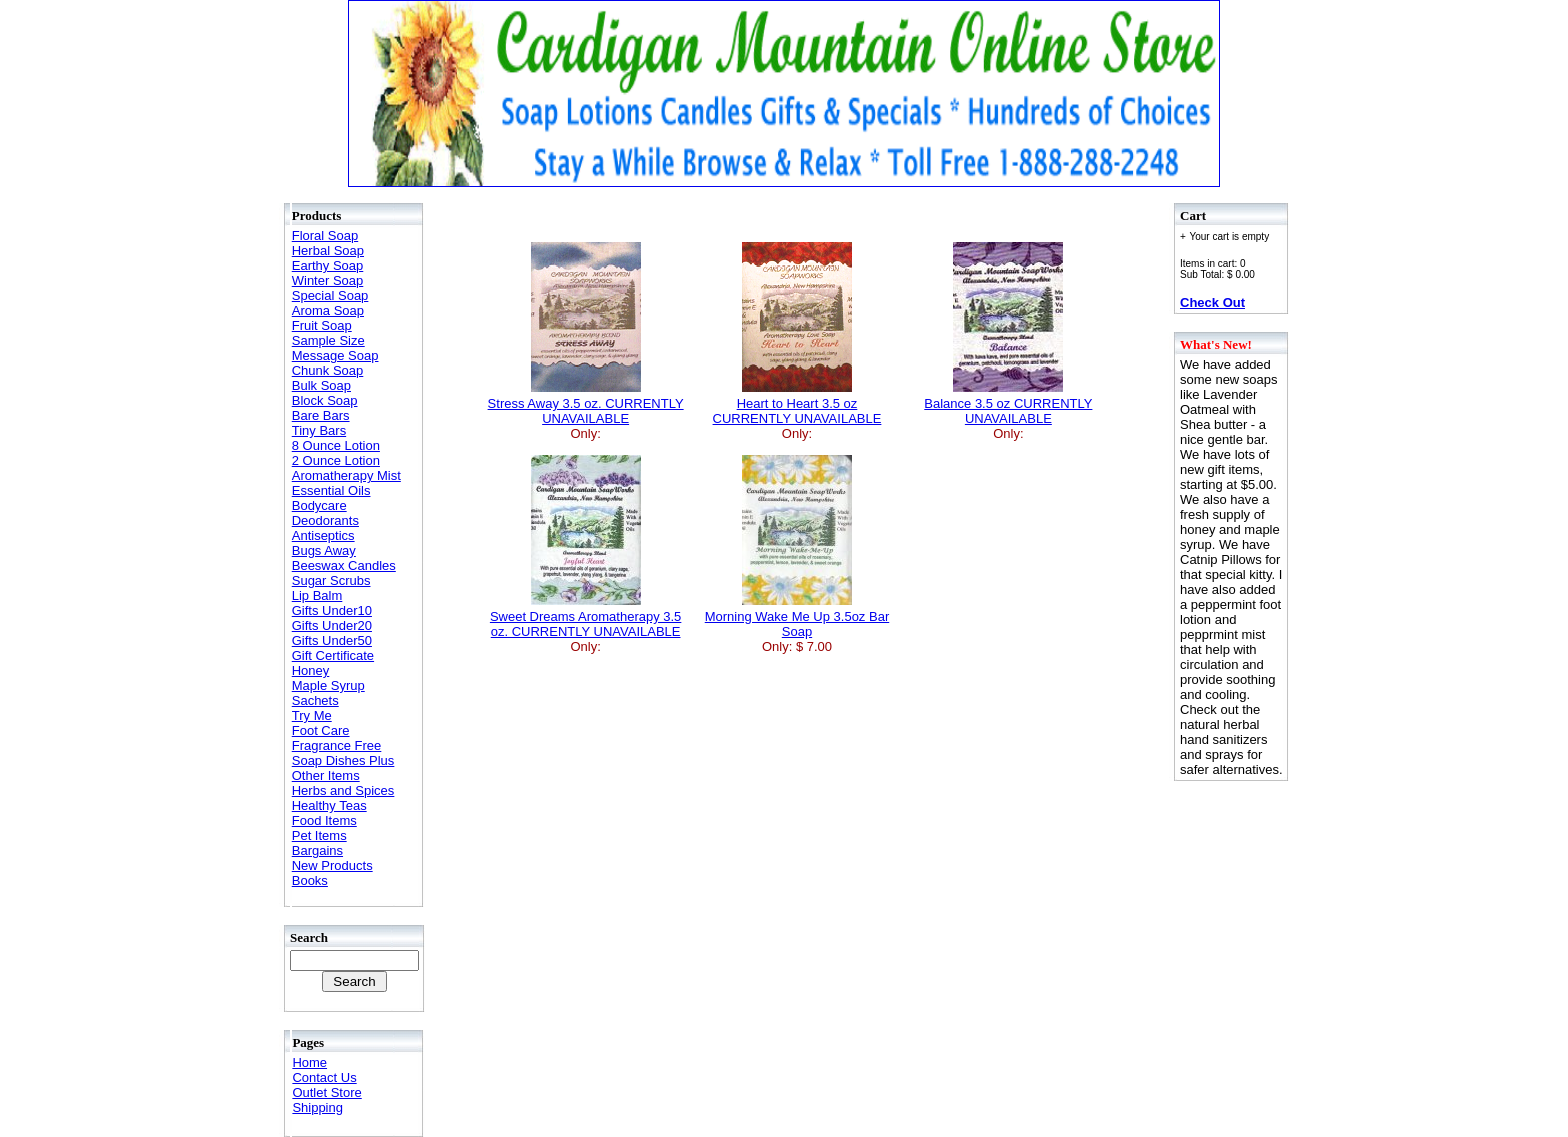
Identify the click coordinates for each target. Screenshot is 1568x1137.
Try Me (312, 715)
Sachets (315, 700)
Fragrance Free (337, 745)
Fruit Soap (322, 325)
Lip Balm (317, 595)
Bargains (317, 850)
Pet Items (319, 835)
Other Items (326, 775)
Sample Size (328, 340)
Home (309, 1062)
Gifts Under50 (332, 640)
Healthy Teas (329, 805)
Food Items (324, 820)
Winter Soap (328, 280)
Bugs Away (324, 550)
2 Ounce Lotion (336, 460)
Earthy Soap (328, 265)
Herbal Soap (328, 250)
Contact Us (324, 1077)
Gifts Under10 (332, 610)
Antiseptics (323, 535)
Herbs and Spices (343, 790)
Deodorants (325, 520)
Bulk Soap (321, 385)
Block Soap (325, 400)
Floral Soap (325, 235)
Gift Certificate (333, 655)
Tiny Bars (319, 430)
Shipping (317, 1107)
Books (310, 880)
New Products (332, 865)
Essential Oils (331, 490)
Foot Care (321, 730)
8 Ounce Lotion (336, 445)
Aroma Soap (328, 310)
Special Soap (330, 295)
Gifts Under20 (332, 625)
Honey (311, 670)
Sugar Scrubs (331, 580)
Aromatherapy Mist (346, 475)
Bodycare (319, 505)
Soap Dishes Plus (343, 760)
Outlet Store (326, 1092)
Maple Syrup (328, 685)
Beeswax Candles (344, 565)
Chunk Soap (328, 370)
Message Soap (335, 355)
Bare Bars (321, 415)
